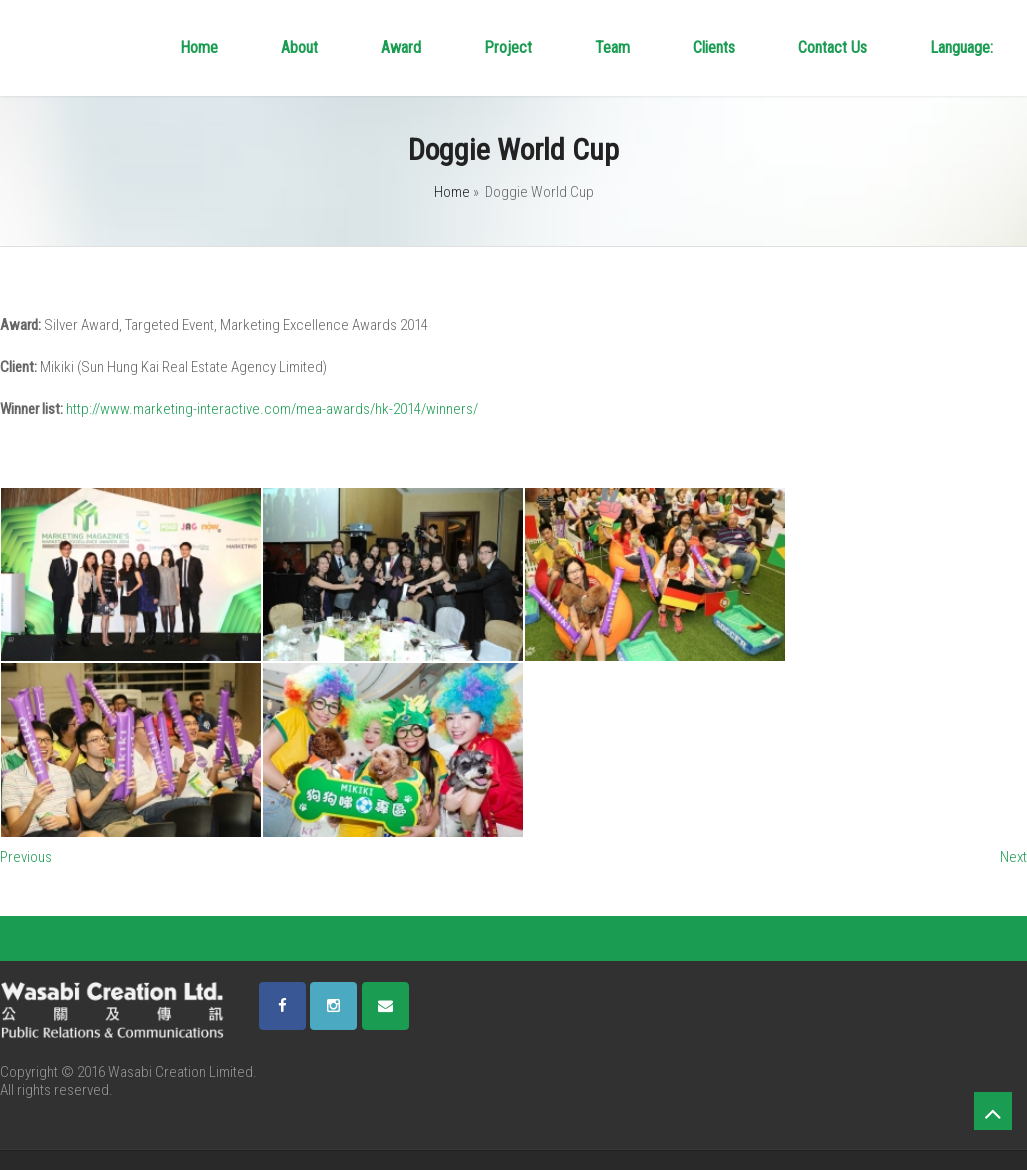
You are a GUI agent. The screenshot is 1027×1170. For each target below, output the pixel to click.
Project (508, 47)
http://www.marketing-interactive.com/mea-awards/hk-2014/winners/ (272, 409)
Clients (714, 47)
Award (401, 47)
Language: (963, 47)
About (299, 47)
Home (199, 47)
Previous (26, 857)
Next (1013, 857)
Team (612, 47)
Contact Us (832, 47)
